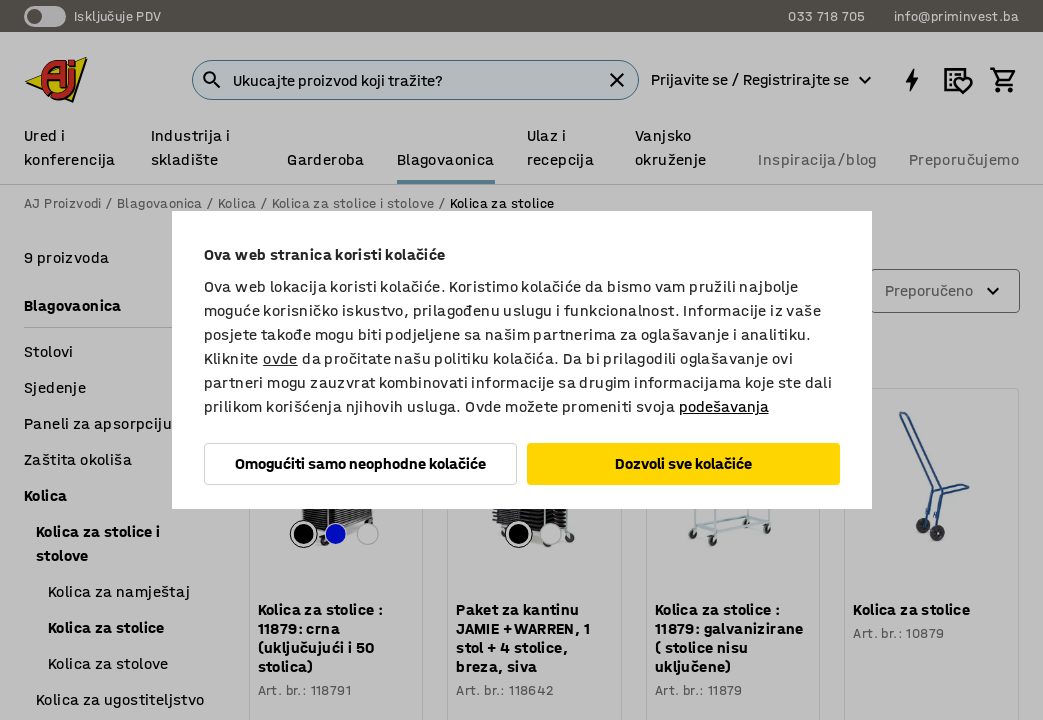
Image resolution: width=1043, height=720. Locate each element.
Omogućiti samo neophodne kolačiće (360, 463)
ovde (280, 358)
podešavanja (724, 406)
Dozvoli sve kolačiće (683, 463)
